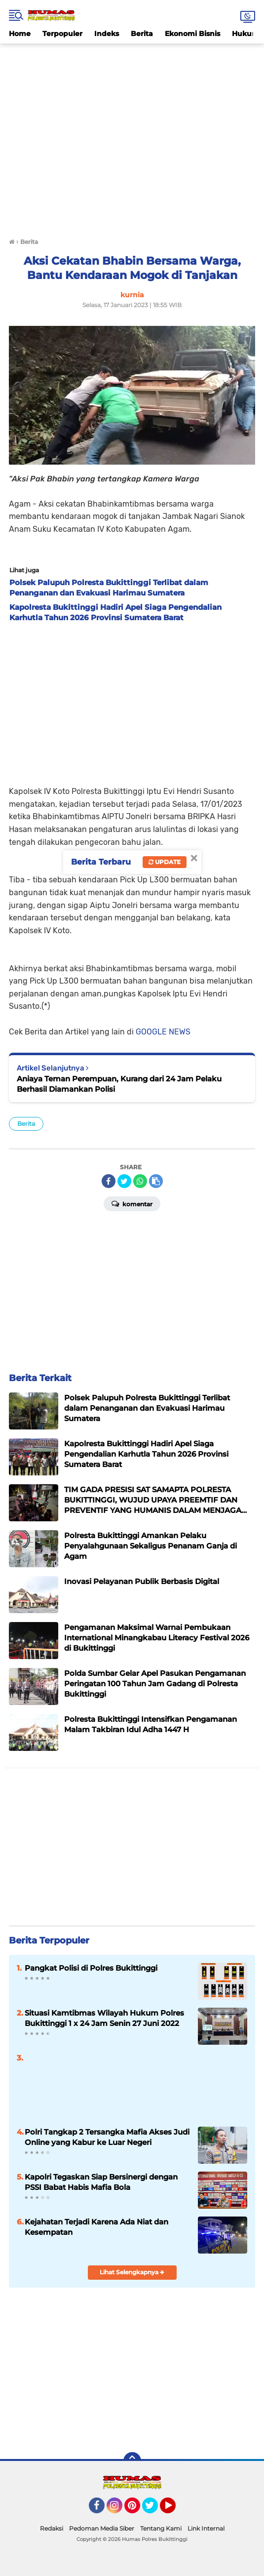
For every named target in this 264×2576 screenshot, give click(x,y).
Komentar (132, 1203)
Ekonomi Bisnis (192, 33)
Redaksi (51, 2528)
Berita (142, 33)
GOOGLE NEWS (163, 1031)
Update (165, 862)
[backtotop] (132, 2461)
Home (20, 33)
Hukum (245, 33)
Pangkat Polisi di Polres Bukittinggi (91, 1968)
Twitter (154, 2509)
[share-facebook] (108, 1181)
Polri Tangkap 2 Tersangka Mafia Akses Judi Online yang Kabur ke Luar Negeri (107, 2137)
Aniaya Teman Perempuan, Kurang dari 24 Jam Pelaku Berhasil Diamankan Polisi (119, 1084)
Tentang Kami (161, 2528)
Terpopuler (62, 33)
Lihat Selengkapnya (132, 2272)
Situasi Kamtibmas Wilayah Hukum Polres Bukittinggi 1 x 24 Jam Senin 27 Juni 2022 (104, 2018)
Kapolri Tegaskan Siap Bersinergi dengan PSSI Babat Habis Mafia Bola (101, 2182)
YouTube (174, 2509)
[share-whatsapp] (140, 1181)
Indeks (106, 33)
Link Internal (206, 2528)
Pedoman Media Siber (101, 2528)
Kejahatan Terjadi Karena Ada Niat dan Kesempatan (96, 2227)
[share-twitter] (124, 1181)
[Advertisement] (132, 65)
